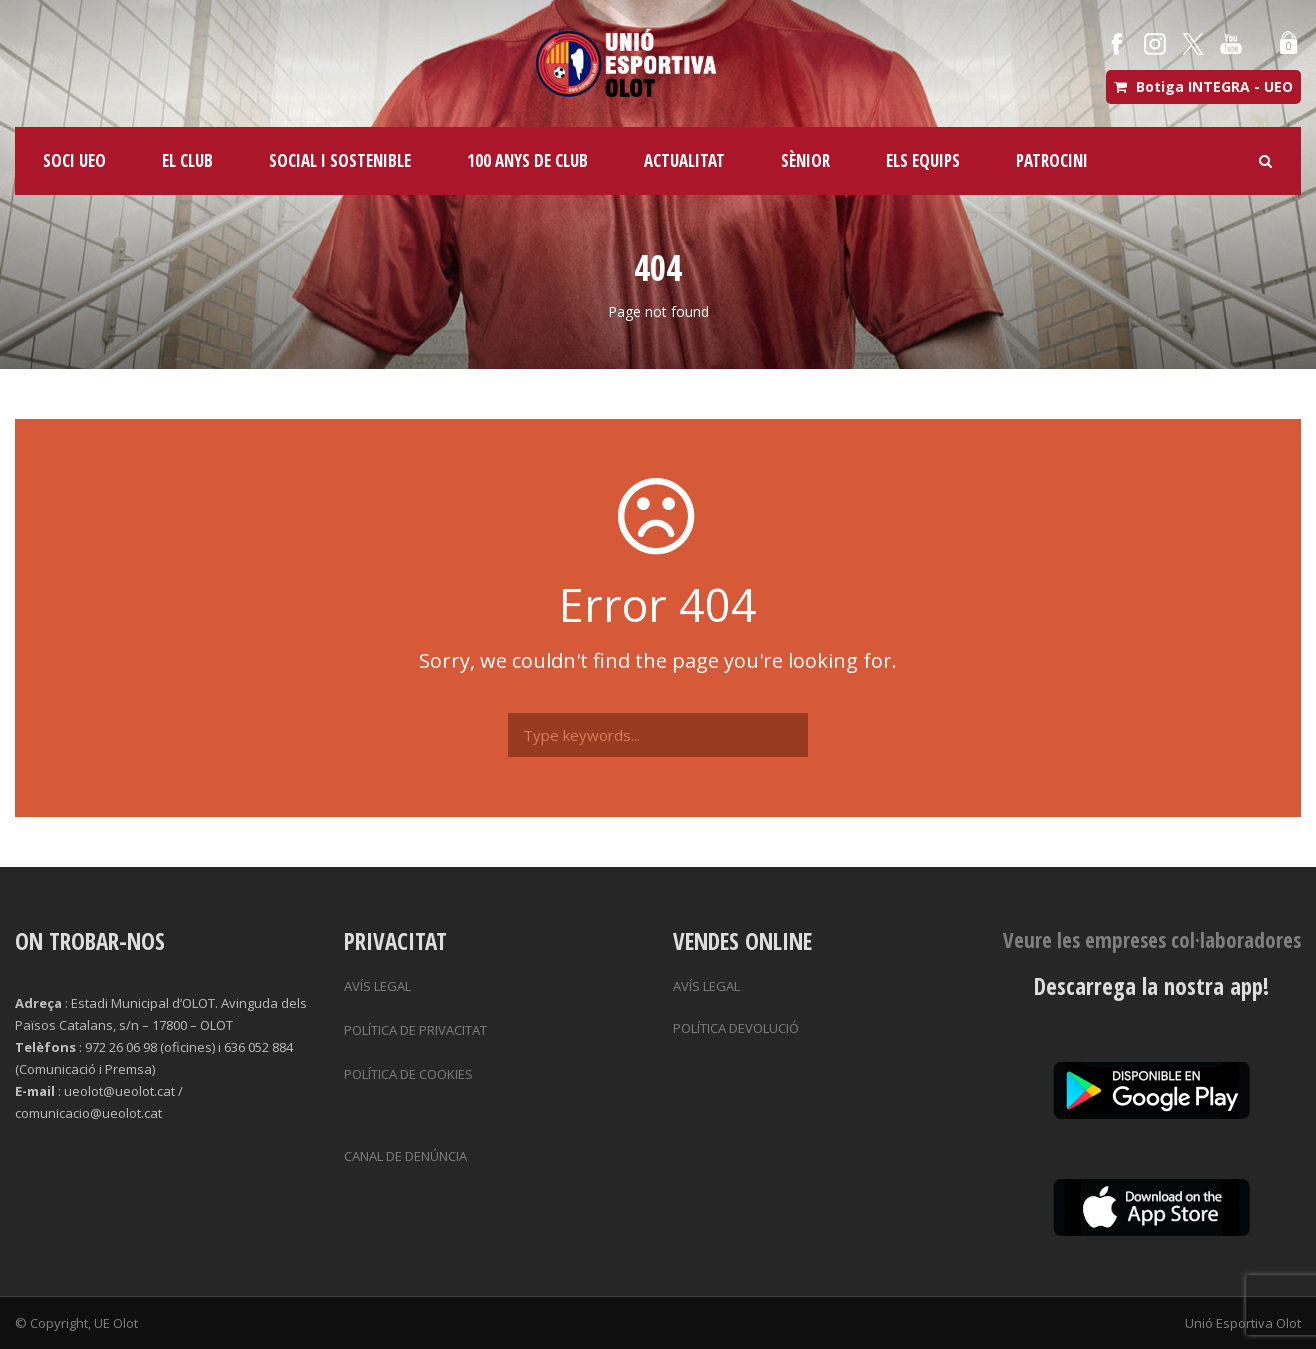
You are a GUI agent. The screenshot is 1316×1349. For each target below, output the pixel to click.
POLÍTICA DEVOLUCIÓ (736, 1028)
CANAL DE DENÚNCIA (405, 1156)
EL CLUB (187, 160)
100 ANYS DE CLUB (527, 160)
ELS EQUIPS (923, 160)
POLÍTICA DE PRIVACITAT (415, 1030)
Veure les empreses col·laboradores (1152, 940)
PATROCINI (1052, 160)
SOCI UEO (74, 160)
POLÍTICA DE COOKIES (408, 1074)
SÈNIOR (805, 160)
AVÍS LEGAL (377, 986)
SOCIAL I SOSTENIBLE (340, 160)
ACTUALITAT (684, 160)
